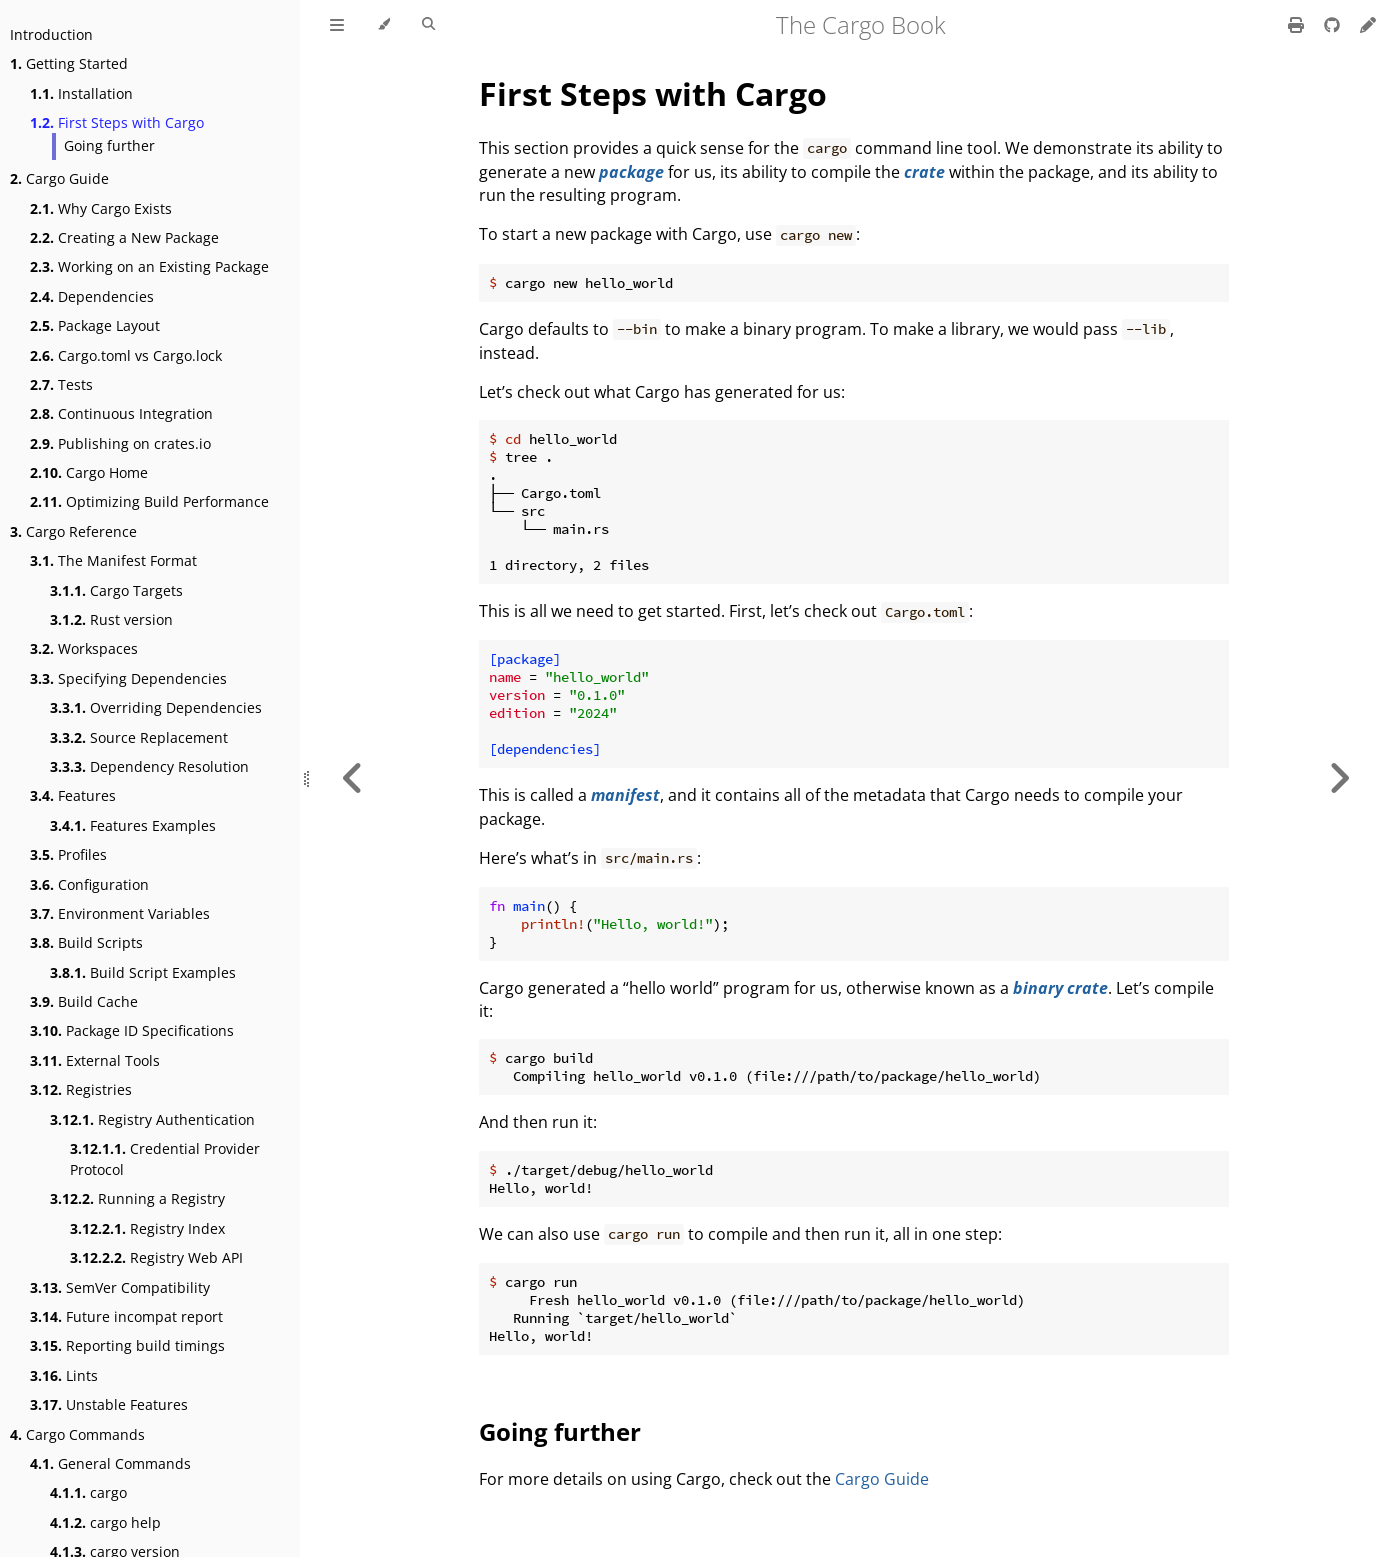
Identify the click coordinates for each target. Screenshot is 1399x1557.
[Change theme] (383, 25)
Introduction (51, 34)
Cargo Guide (59, 178)
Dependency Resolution (149, 766)
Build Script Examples (143, 972)
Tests (61, 384)
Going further (109, 145)
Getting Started (69, 63)
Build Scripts (86, 942)
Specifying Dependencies (128, 678)
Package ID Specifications (132, 1030)
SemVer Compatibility (120, 1287)
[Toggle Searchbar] (428, 25)
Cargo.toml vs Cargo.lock (126, 355)
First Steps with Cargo (117, 122)
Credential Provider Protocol (165, 1159)
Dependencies (92, 296)
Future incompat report (126, 1316)
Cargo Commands (77, 1434)
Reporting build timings (127, 1345)
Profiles (68, 854)
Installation (81, 93)
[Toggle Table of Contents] (337, 25)
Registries (81, 1089)
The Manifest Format (113, 560)
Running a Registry (137, 1198)
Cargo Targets (116, 590)
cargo (88, 1492)
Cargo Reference (73, 531)
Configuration (89, 884)
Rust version (111, 619)
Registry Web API (156, 1257)
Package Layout (95, 325)
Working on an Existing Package (149, 266)
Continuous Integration (121, 413)
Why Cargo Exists (101, 208)
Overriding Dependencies (156, 707)
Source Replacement (139, 737)
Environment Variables (120, 913)
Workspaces (84, 648)
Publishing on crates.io (120, 443)
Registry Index (147, 1228)
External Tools (95, 1060)
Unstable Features (109, 1404)
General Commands (110, 1463)
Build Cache (84, 1001)
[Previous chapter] (353, 778)
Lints (64, 1375)
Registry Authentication (152, 1119)
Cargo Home (89, 472)
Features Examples (133, 825)
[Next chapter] (1339, 778)
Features (73, 795)
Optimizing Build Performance (149, 501)
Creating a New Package (124, 237)
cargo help (105, 1522)
